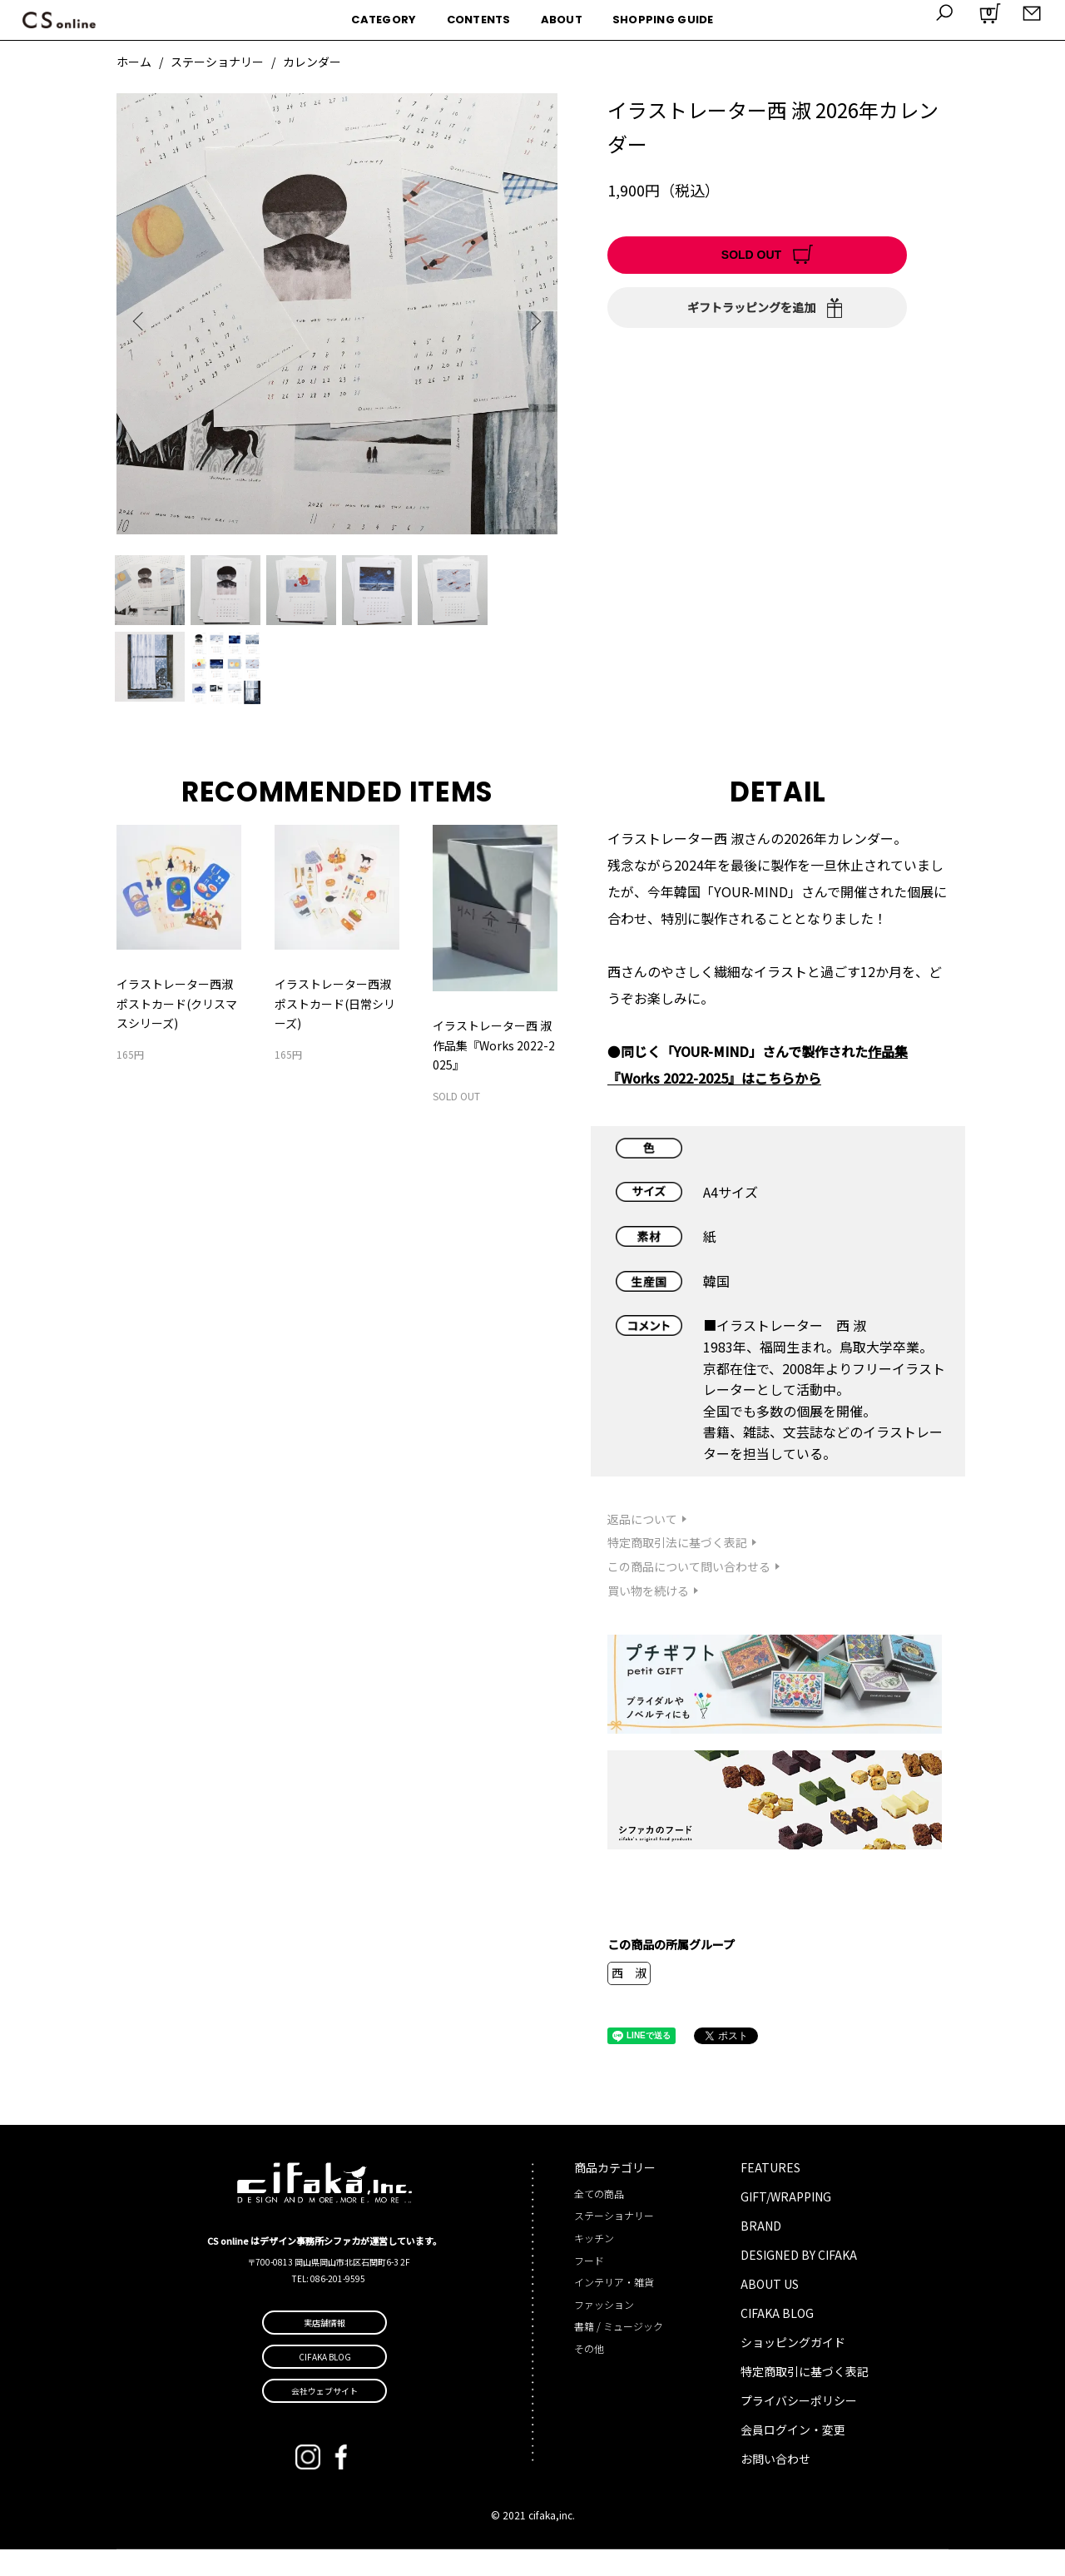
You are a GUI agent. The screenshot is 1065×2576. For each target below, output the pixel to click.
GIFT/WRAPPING (786, 2223)
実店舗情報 (324, 2349)
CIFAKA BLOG (777, 2339)
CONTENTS (479, 19)
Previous (141, 321)
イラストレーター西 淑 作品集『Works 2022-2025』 (494, 1072)
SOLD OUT (751, 254)
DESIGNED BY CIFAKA (799, 2281)
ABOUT (561, 19)
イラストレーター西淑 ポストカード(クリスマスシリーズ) (176, 1030)
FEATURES (770, 2194)
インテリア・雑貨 (614, 2308)
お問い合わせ (775, 2484)
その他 (589, 2375)
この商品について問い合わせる (688, 1593)
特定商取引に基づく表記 (805, 2398)
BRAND (761, 2252)
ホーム (133, 61)
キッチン (594, 2264)
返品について (642, 1544)
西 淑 (629, 1999)
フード (589, 2286)
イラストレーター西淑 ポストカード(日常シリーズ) (335, 1030)
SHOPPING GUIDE (663, 19)
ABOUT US (770, 2310)
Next (532, 321)
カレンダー (312, 61)
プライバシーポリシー (799, 2426)
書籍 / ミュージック (618, 2352)
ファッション (604, 2330)
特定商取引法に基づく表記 (677, 1569)
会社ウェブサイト (324, 2417)
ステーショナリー (217, 61)
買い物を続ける (648, 1617)
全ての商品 (599, 2219)
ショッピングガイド (793, 2368)
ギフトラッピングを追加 (751, 307)
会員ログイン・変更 (793, 2455)
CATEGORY (383, 19)
